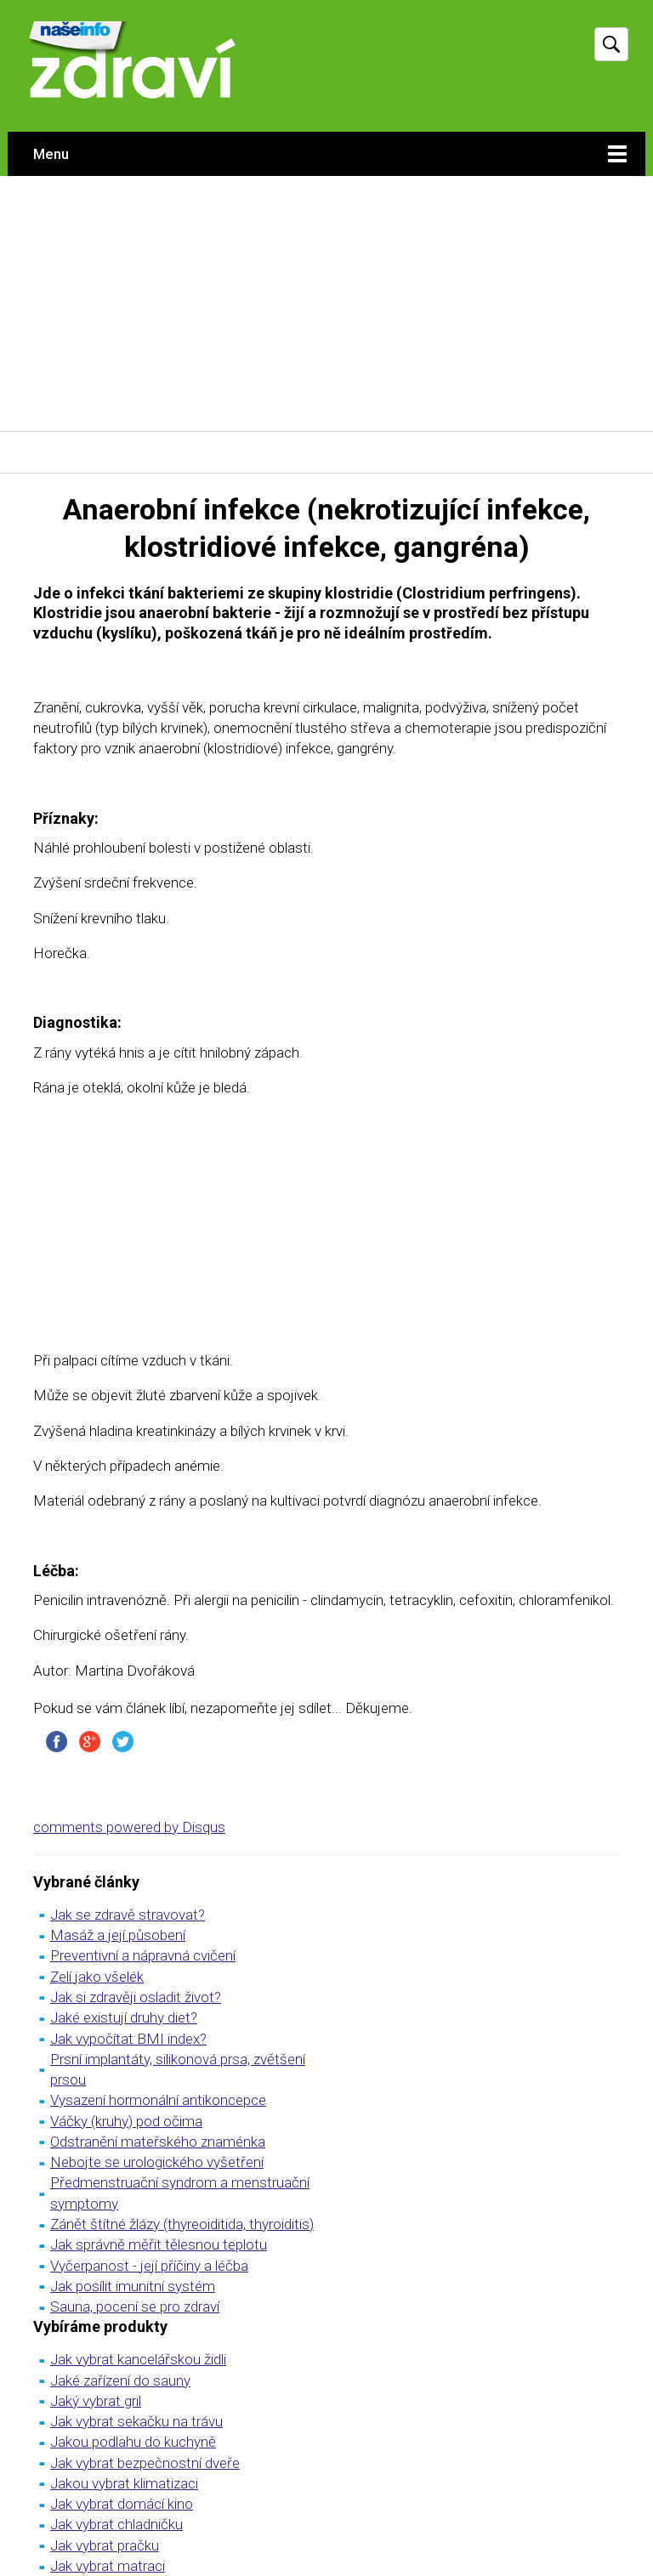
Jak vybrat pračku (104, 2545)
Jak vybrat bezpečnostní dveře (145, 2462)
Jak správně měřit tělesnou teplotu (158, 2244)
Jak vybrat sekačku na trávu (136, 2421)
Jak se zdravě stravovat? (127, 1914)
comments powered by (129, 1827)
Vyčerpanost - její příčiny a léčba (149, 2265)
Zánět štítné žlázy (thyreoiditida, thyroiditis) (182, 2224)
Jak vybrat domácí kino (121, 2503)
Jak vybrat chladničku (116, 2524)
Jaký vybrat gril (95, 2400)
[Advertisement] (326, 303)
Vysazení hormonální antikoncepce (158, 2099)
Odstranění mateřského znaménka (157, 2141)
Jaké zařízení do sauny (120, 2380)
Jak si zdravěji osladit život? (135, 1997)
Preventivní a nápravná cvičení (143, 1955)
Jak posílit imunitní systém (132, 2286)
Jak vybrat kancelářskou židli (138, 2359)
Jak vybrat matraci (107, 2565)
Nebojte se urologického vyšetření (157, 2161)
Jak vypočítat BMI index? (128, 2038)
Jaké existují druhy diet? (123, 2017)
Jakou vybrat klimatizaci (124, 2483)
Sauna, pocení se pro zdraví (134, 2306)
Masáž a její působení (117, 1934)
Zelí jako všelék (97, 1976)
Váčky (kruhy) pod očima (126, 2121)
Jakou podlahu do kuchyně (133, 2441)
